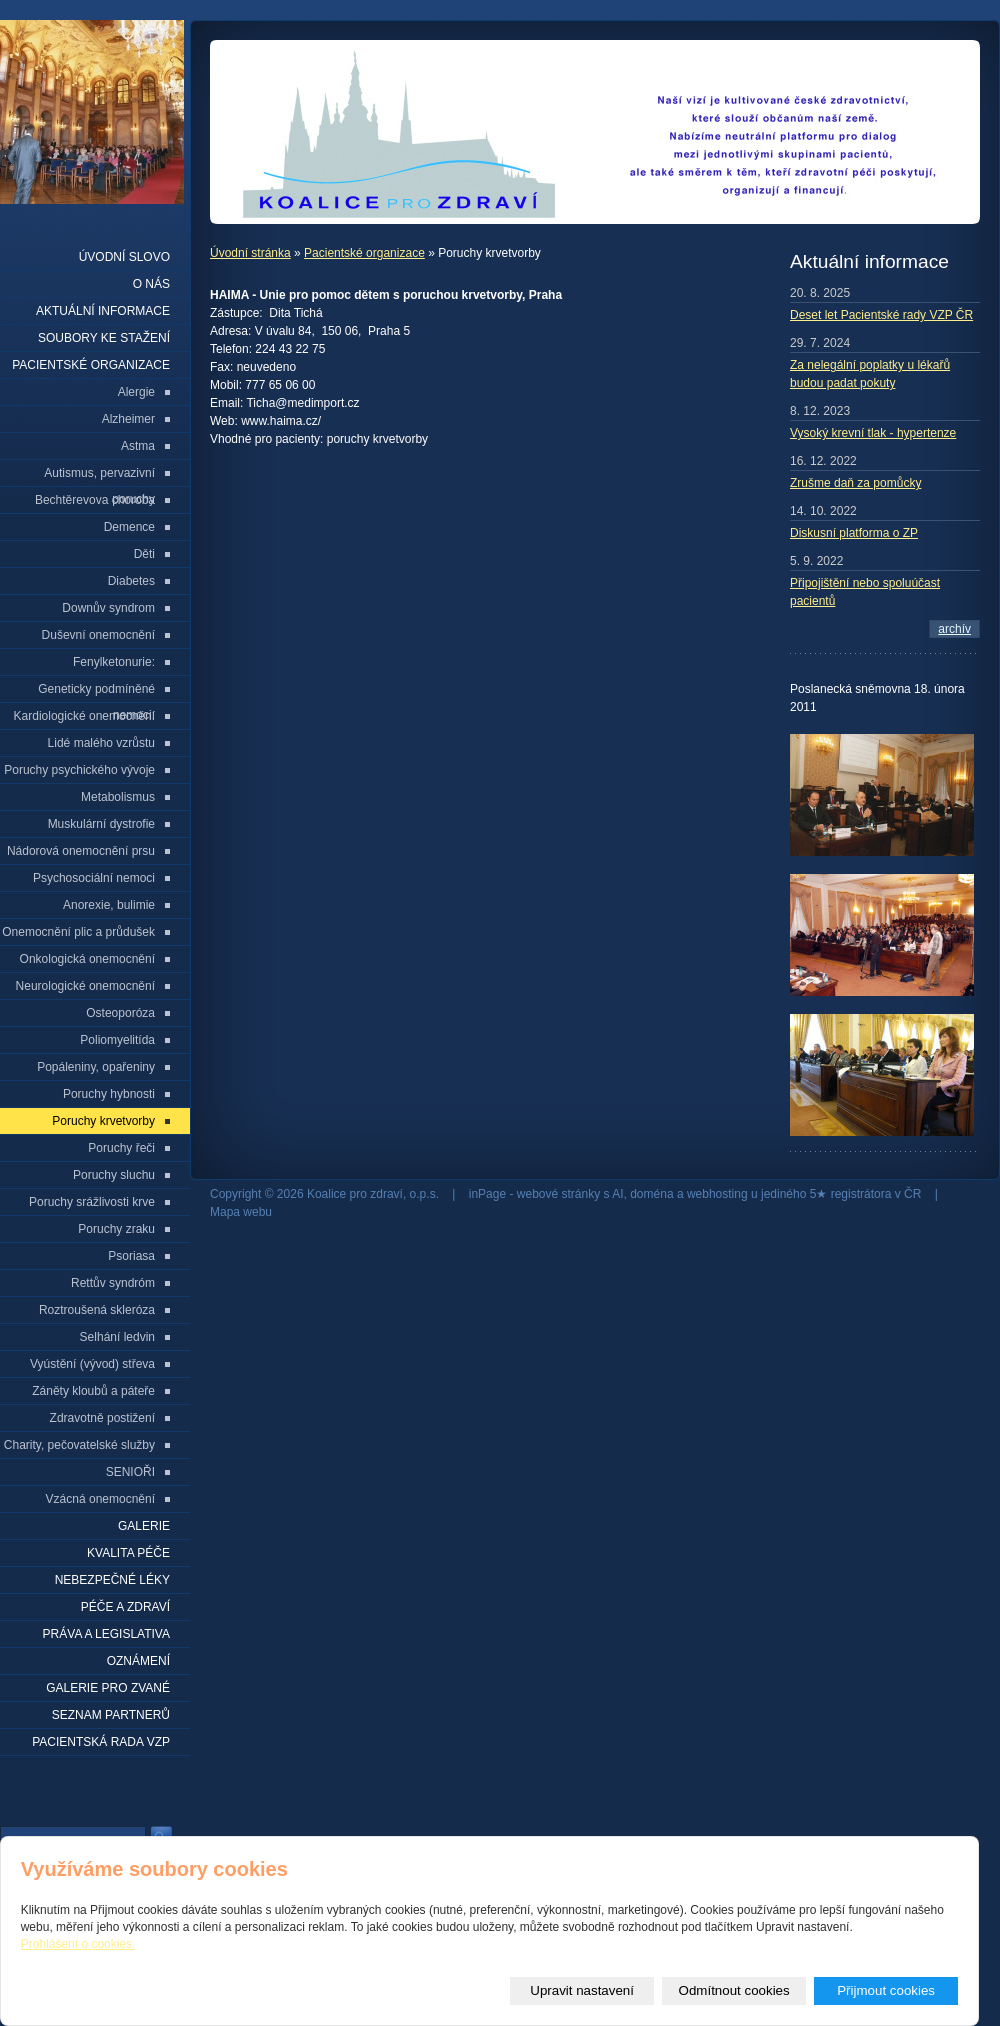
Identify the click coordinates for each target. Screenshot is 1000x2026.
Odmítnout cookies (734, 1990)
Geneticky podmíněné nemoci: (96, 692)
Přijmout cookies (886, 1990)
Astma (138, 446)
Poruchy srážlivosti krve (92, 1202)
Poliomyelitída (117, 1040)
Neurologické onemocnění (85, 986)
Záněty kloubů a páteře (93, 1391)
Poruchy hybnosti (109, 1094)
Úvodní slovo (124, 257)
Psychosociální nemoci (94, 878)
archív (954, 629)
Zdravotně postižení (102, 1418)
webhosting (717, 1194)
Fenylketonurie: (114, 662)
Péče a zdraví (125, 1607)
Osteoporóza (120, 1013)
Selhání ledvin (117, 1337)
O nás (151, 284)
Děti (144, 554)
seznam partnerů (111, 1715)
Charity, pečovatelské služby (79, 1445)
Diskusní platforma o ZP (854, 533)
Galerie (144, 1526)
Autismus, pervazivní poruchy (99, 476)
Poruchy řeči (121, 1148)
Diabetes (131, 581)
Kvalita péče (128, 1553)
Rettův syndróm (113, 1283)
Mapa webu (241, 1212)
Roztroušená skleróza (97, 1310)
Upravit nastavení (582, 1990)
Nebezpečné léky (112, 1580)
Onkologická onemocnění (87, 959)
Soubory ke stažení (104, 338)
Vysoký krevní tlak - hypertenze (873, 433)
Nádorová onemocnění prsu (81, 851)
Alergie (136, 392)
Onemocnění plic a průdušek (78, 932)
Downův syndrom (108, 608)
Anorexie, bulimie (109, 905)
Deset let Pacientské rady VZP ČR (881, 315)
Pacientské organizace (364, 253)
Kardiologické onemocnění (84, 716)
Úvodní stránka (250, 253)
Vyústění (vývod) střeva (92, 1364)
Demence (129, 527)
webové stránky (558, 1194)
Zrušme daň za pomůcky (855, 483)
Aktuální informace (103, 311)
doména (651, 1194)
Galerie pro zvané (108, 1688)
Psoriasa (131, 1256)
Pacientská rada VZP (101, 1742)
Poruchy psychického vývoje (79, 770)
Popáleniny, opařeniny (96, 1067)
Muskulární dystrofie (101, 824)
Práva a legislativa (106, 1634)
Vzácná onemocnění (100, 1499)
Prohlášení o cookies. (78, 1944)
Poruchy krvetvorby (103, 1121)
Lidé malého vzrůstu (101, 743)
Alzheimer (128, 419)
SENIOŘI (130, 1472)
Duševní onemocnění (98, 635)
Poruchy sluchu (114, 1175)
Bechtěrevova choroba (95, 500)
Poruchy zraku (116, 1229)
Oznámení (138, 1661)
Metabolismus (118, 797)
